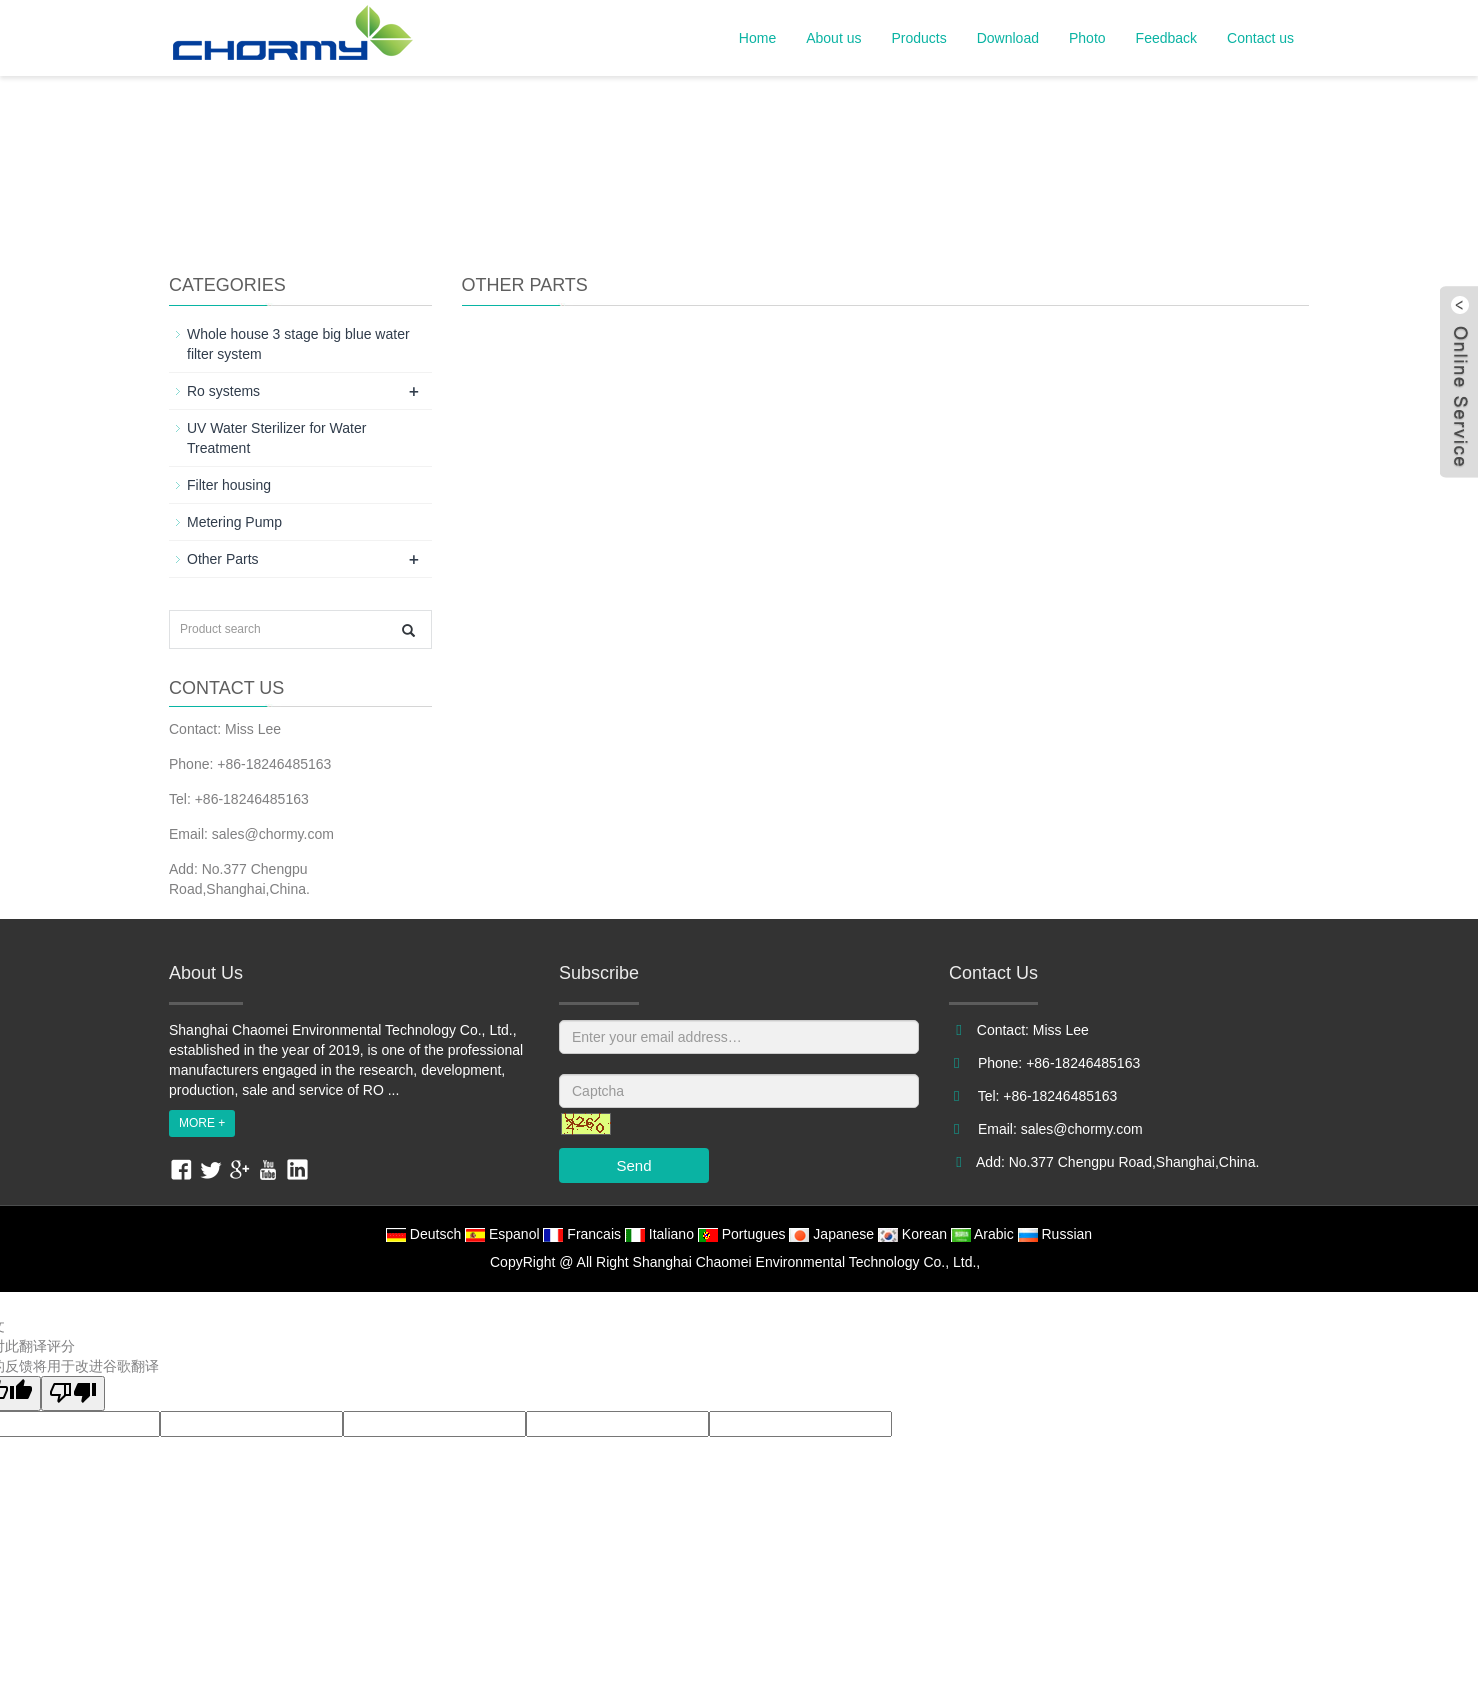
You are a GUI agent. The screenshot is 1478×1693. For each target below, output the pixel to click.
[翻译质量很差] (73, 1393)
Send (633, 1165)
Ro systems (223, 391)
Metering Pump (234, 522)
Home (757, 38)
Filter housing (229, 485)
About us (833, 38)
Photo (1087, 38)
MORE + (202, 1123)
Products (918, 38)
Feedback (1166, 38)
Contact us (1260, 38)
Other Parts (223, 559)
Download (1008, 38)
